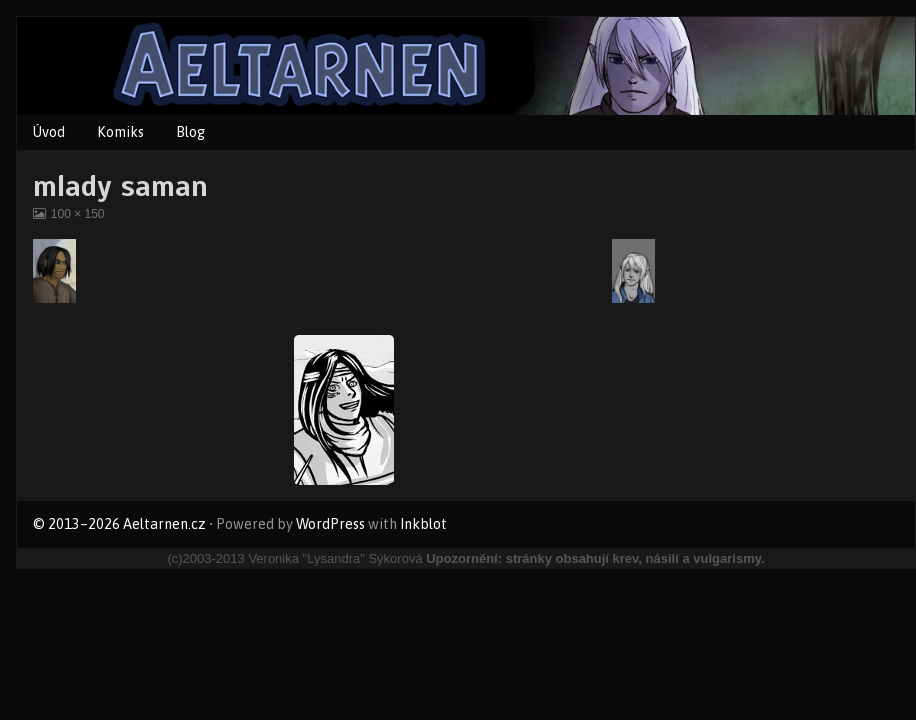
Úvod (49, 132)
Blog (190, 132)
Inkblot (423, 524)
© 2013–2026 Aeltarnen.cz (119, 524)
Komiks (120, 132)
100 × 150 (77, 214)
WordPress (330, 524)
